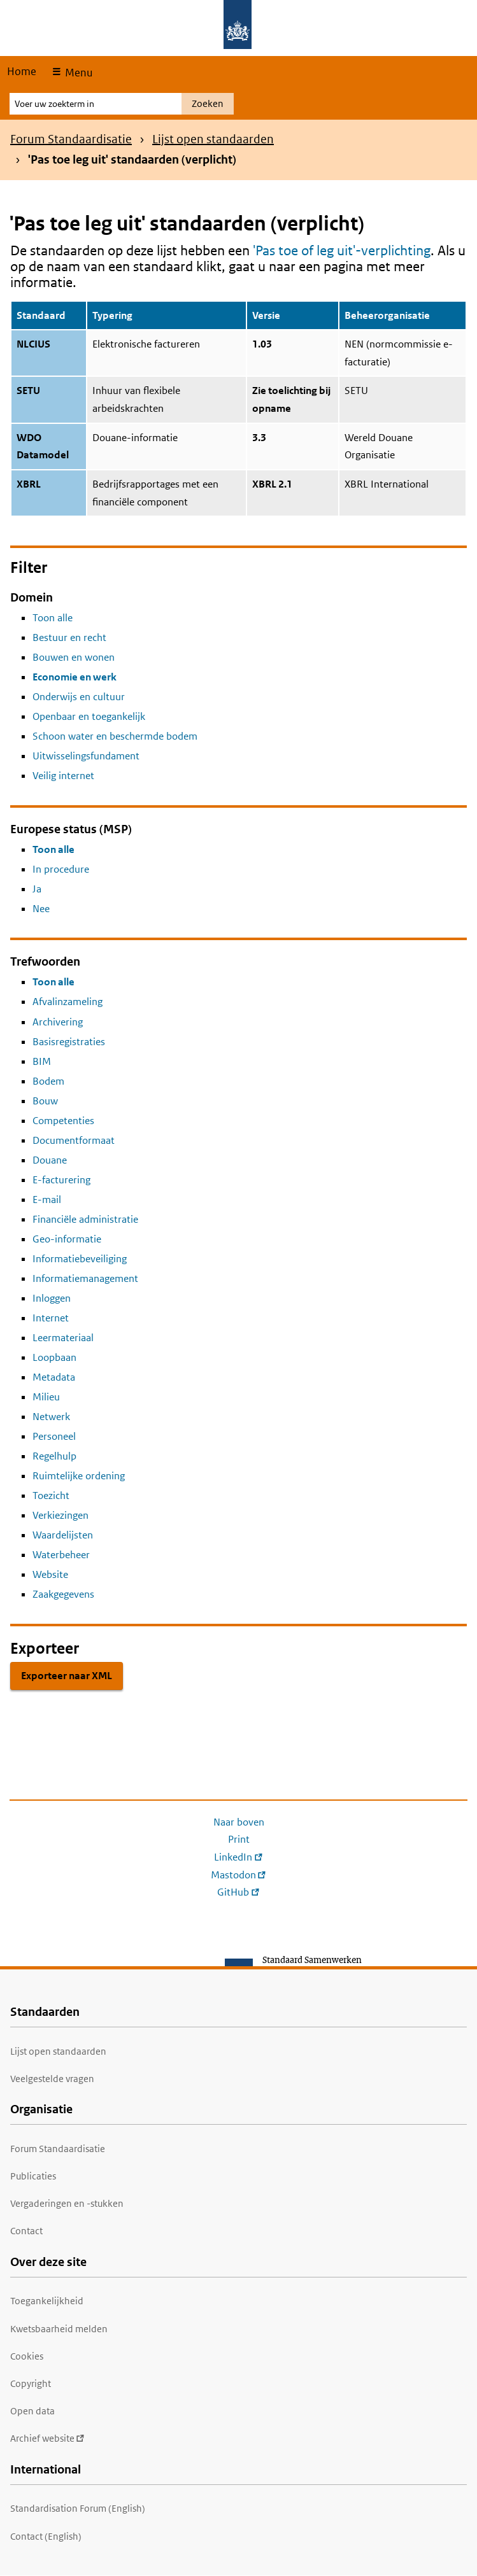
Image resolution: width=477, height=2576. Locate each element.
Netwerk (51, 1416)
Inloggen (51, 1298)
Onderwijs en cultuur (78, 696)
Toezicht (50, 1495)
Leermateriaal (63, 1337)
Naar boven (238, 1822)
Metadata (53, 1377)
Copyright (30, 2383)
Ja (36, 889)
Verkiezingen (60, 1515)
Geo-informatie (66, 1239)
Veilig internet (63, 775)
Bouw (45, 1101)
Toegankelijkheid (46, 2301)
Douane (49, 1160)
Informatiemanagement (85, 1278)
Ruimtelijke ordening (78, 1475)
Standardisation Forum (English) (77, 2508)
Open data (32, 2411)
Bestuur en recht (69, 637)
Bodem (48, 1081)
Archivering (57, 1022)
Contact (26, 2231)
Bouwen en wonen (73, 657)
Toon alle (52, 617)
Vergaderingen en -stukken (67, 2203)
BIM (41, 1061)
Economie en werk (74, 677)
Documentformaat (73, 1140)
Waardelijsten (62, 1535)
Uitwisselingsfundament (85, 756)
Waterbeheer (61, 1554)
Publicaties (33, 2176)
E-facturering (61, 1179)
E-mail (46, 1199)
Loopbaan (54, 1357)
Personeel (54, 1436)
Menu (77, 73)
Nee (41, 908)
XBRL (29, 484)
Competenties (63, 1120)
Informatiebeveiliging (79, 1258)
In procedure (60, 869)
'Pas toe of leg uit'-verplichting (342, 250)
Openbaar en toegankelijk (88, 716)
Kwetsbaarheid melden (59, 2329)
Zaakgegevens (63, 1594)
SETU (28, 390)
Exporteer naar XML (66, 1675)
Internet (50, 1318)
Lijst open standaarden (213, 139)
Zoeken (208, 103)
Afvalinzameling (67, 1001)
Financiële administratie (85, 1219)
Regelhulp (54, 1456)
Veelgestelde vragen (52, 2079)
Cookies (26, 2356)
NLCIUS (33, 344)
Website (50, 1574)
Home (21, 71)
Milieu (46, 1397)
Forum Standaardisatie (71, 139)
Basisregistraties (68, 1041)
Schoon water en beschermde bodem (114, 736)
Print (239, 1839)
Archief (47, 2438)
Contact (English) (46, 2536)
